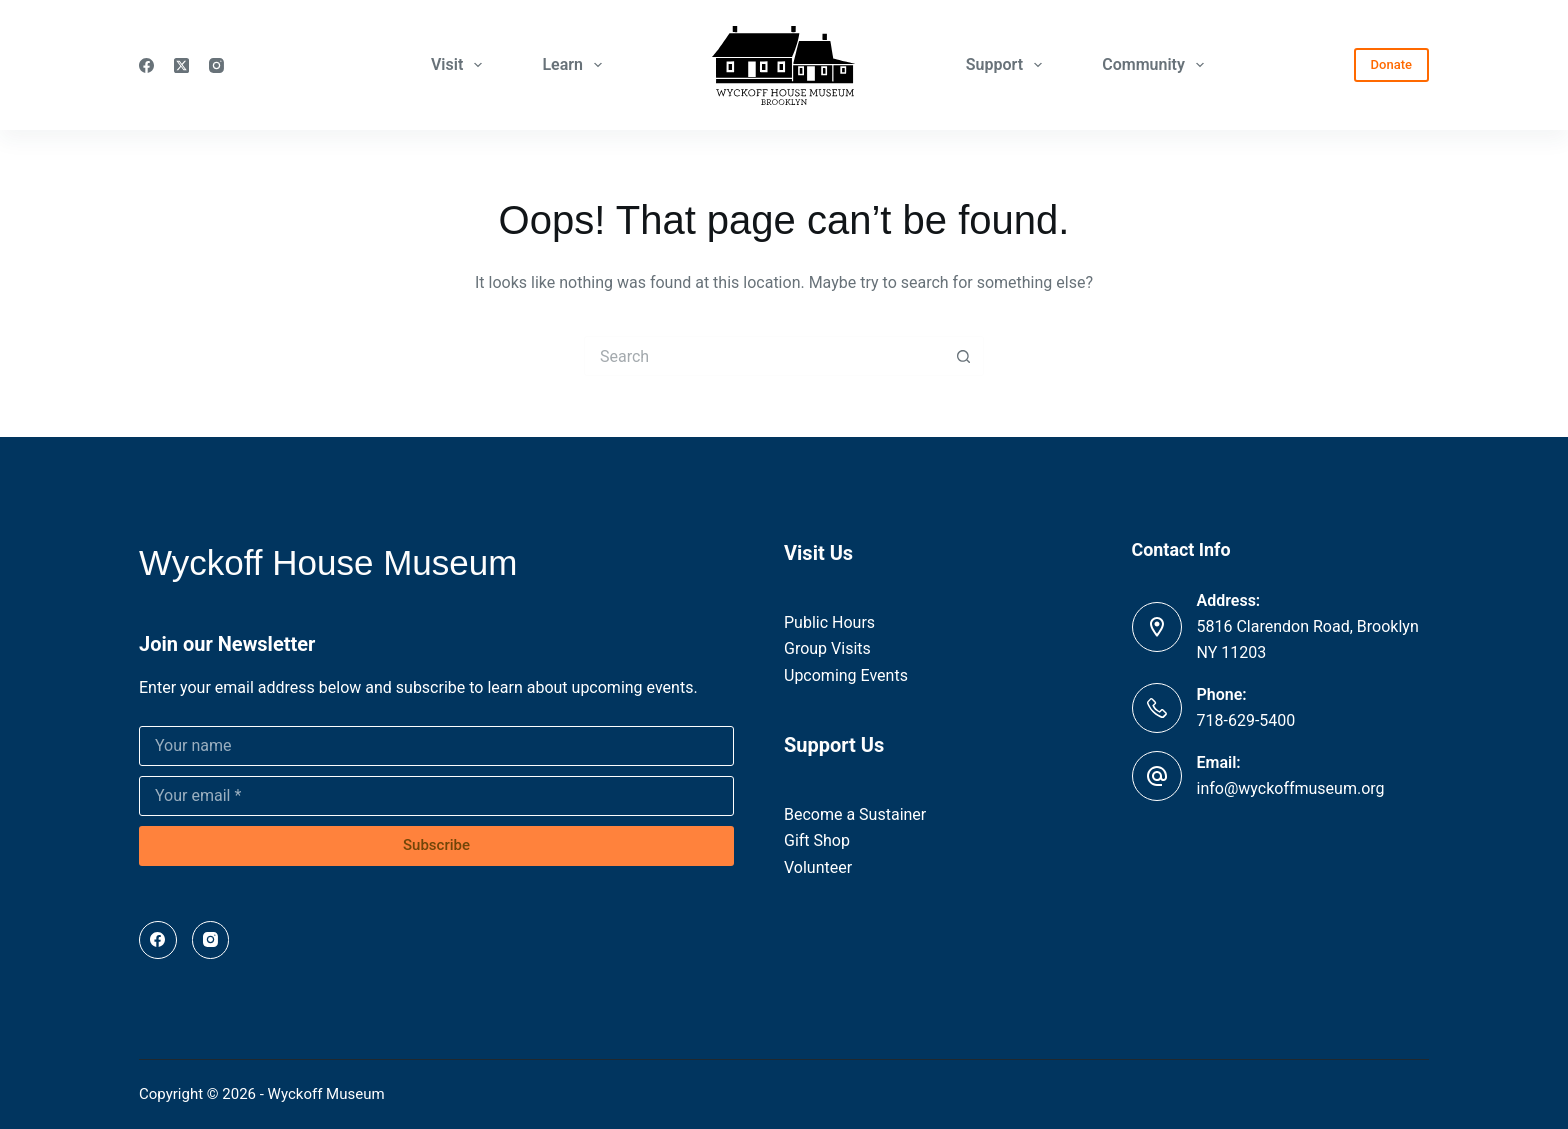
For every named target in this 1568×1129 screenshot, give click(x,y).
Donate (1391, 64)
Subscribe (436, 845)
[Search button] (964, 356)
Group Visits (827, 648)
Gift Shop (817, 840)
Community (1157, 65)
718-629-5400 (1246, 720)
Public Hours (829, 622)
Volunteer (818, 867)
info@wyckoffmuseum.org (1291, 788)
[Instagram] (216, 65)
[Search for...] (764, 356)
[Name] (436, 746)
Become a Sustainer (855, 814)
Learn (576, 65)
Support (1008, 65)
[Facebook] (146, 65)
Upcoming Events (846, 675)
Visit (461, 65)
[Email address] (436, 796)
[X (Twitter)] (181, 65)
